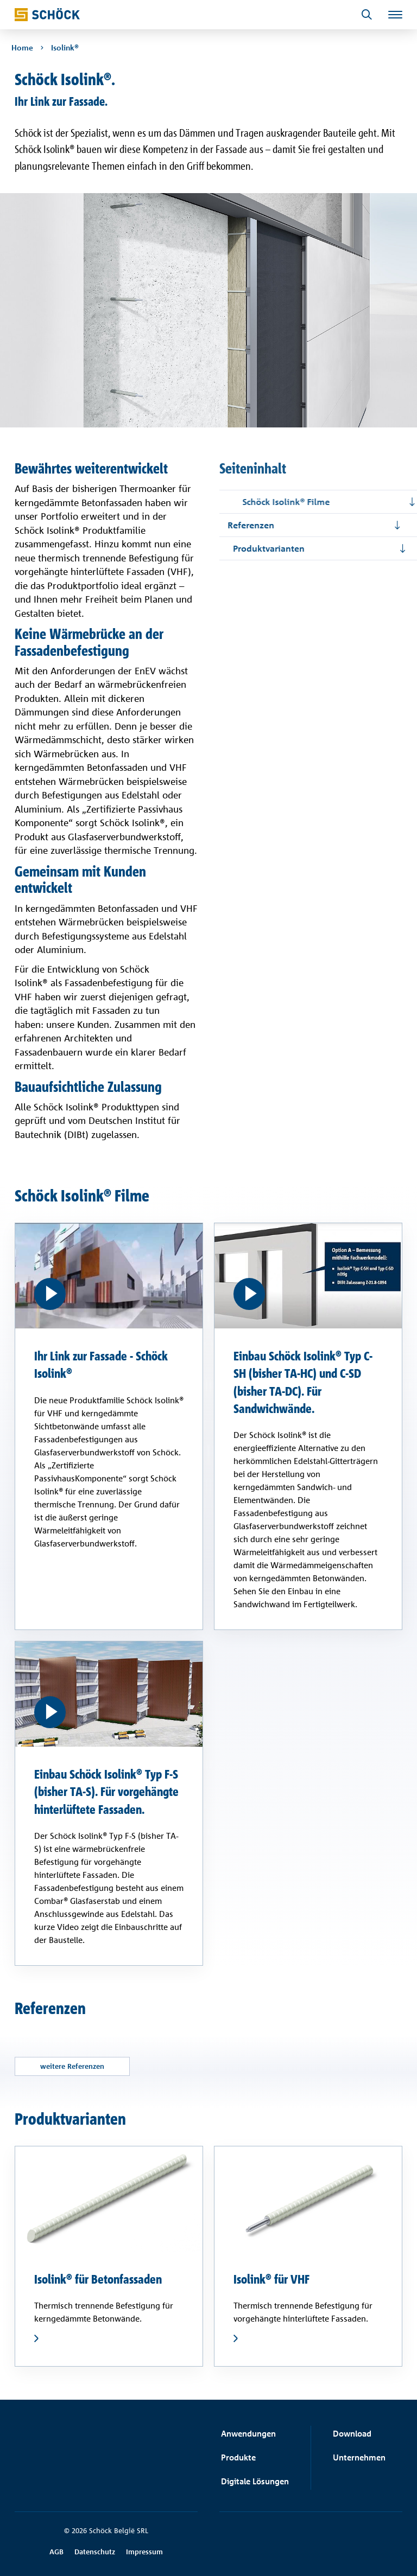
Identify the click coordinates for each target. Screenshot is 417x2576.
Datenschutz (94, 2551)
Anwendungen (248, 2433)
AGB (56, 2551)
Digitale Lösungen (255, 2481)
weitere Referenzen (74, 2066)
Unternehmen (359, 2457)
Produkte (238, 2457)
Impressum (144, 2551)
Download (352, 2433)
